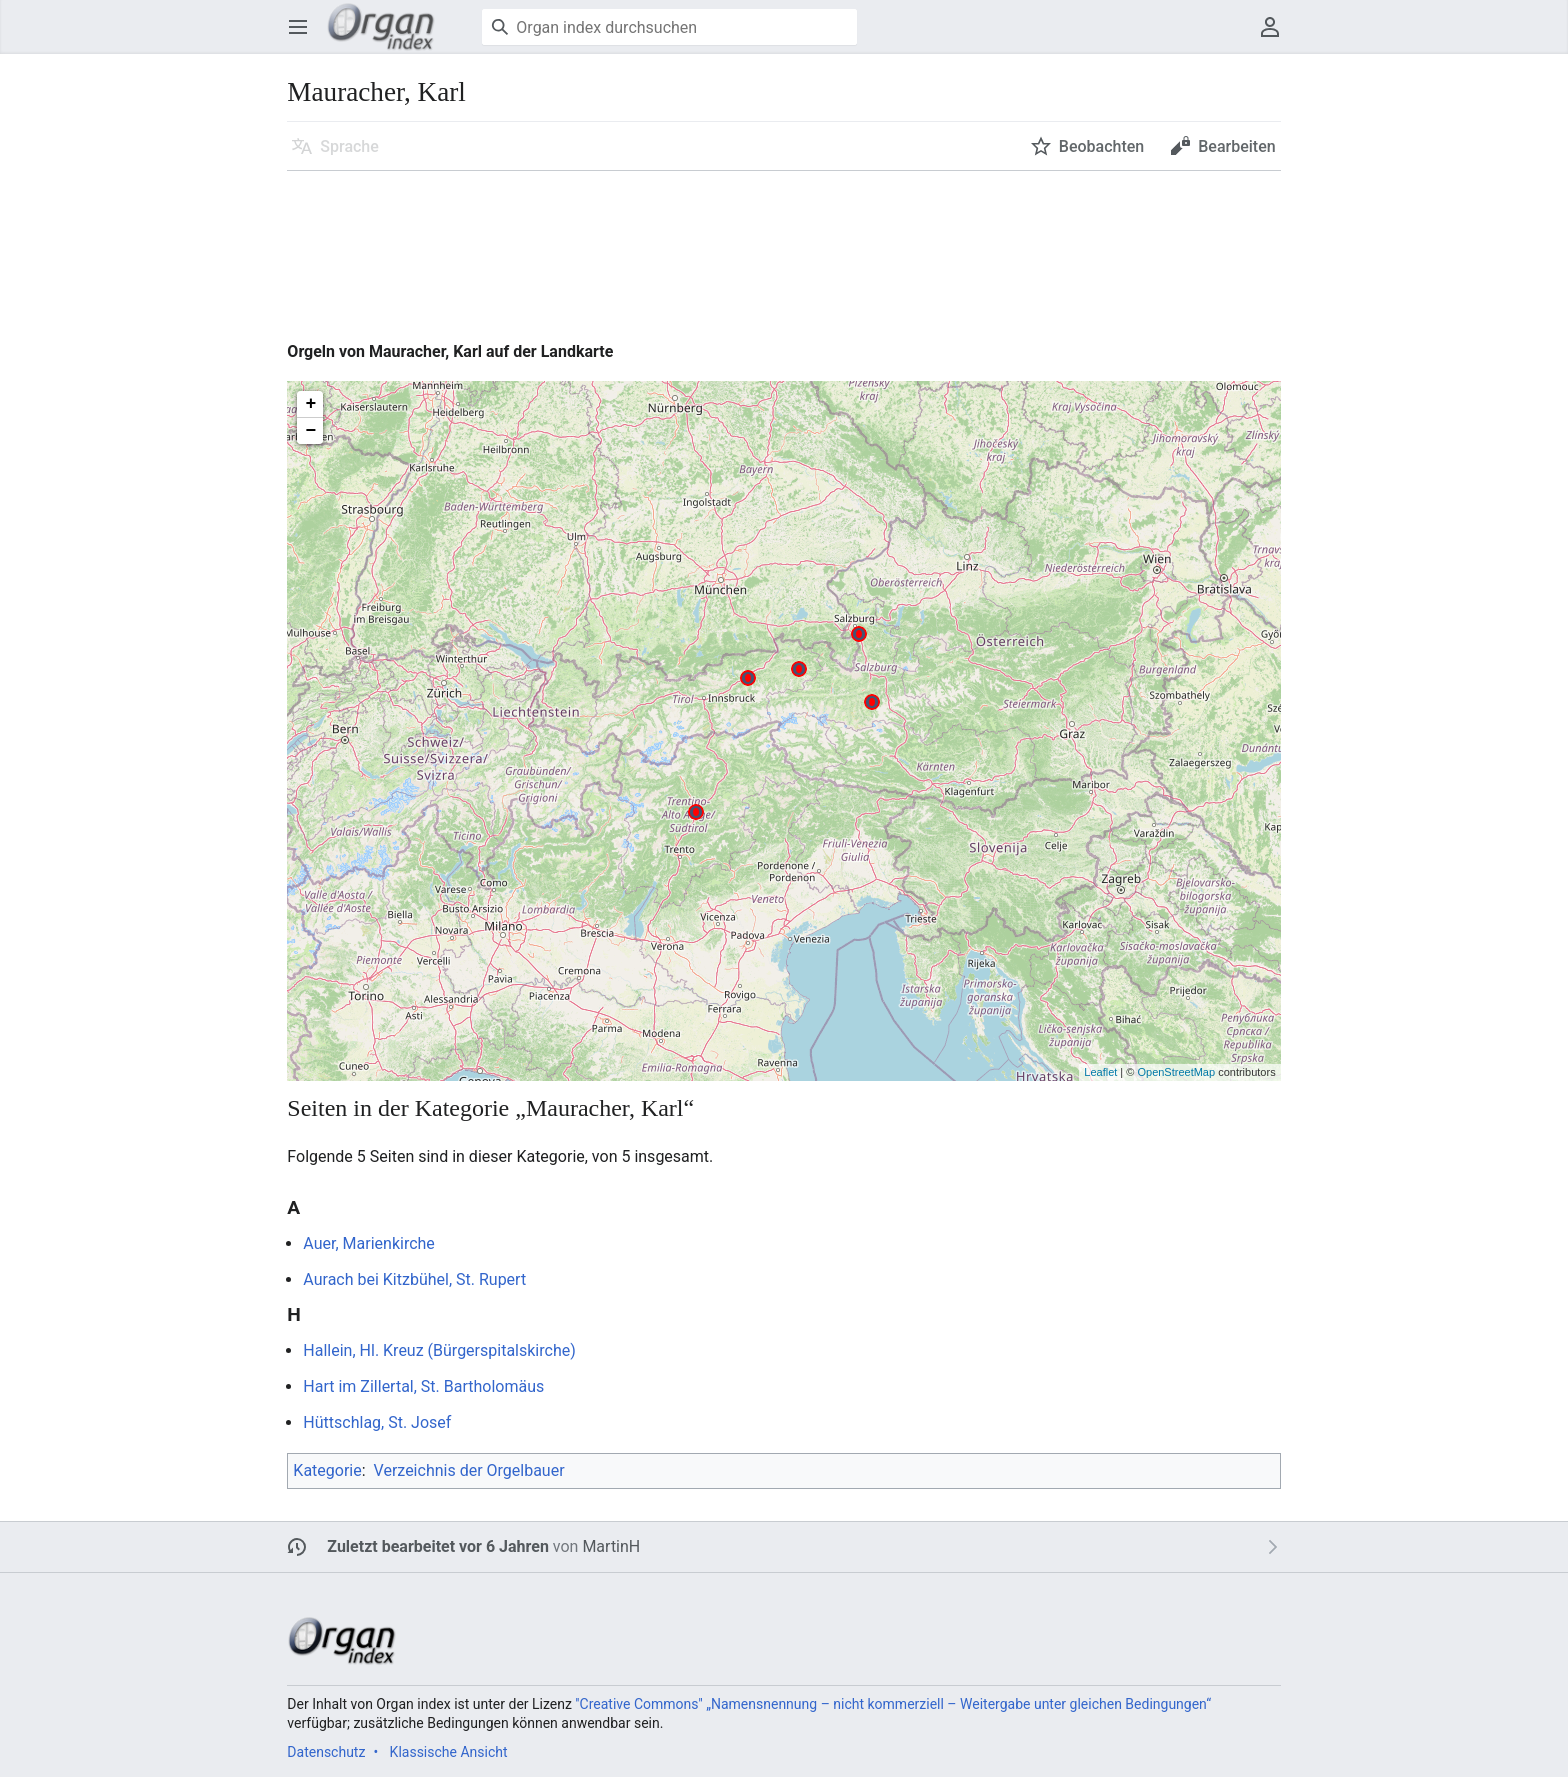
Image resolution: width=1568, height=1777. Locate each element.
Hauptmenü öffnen (304, 36)
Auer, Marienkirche (368, 1243)
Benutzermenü (1276, 36)
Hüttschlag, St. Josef (377, 1422)
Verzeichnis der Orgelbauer (469, 1470)
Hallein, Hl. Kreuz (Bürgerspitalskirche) (439, 1350)
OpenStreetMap (1176, 1072)
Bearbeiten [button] (1236, 146)
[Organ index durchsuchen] (669, 27)
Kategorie (327, 1470)
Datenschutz (326, 1752)
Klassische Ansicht (449, 1752)
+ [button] (310, 404)
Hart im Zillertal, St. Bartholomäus (423, 1386)
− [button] (310, 431)
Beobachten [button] (1101, 146)
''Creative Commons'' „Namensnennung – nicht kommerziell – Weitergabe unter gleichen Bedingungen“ (893, 1704)
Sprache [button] (349, 146)
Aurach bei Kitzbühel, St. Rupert (414, 1279)
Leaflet (1100, 1072)
